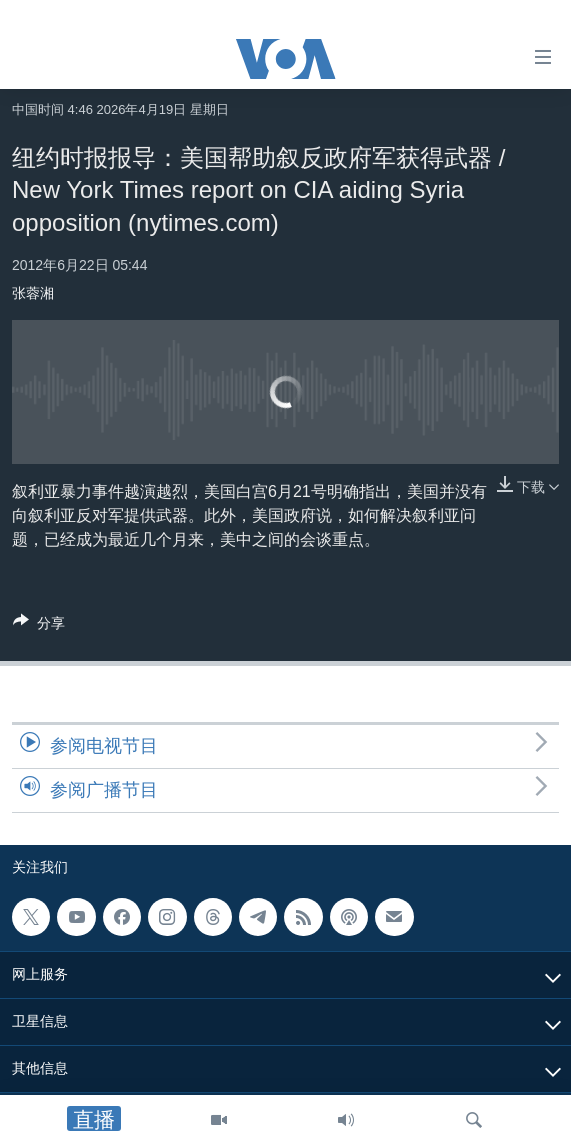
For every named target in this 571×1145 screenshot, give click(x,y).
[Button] (39, 626)
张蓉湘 (33, 293)
